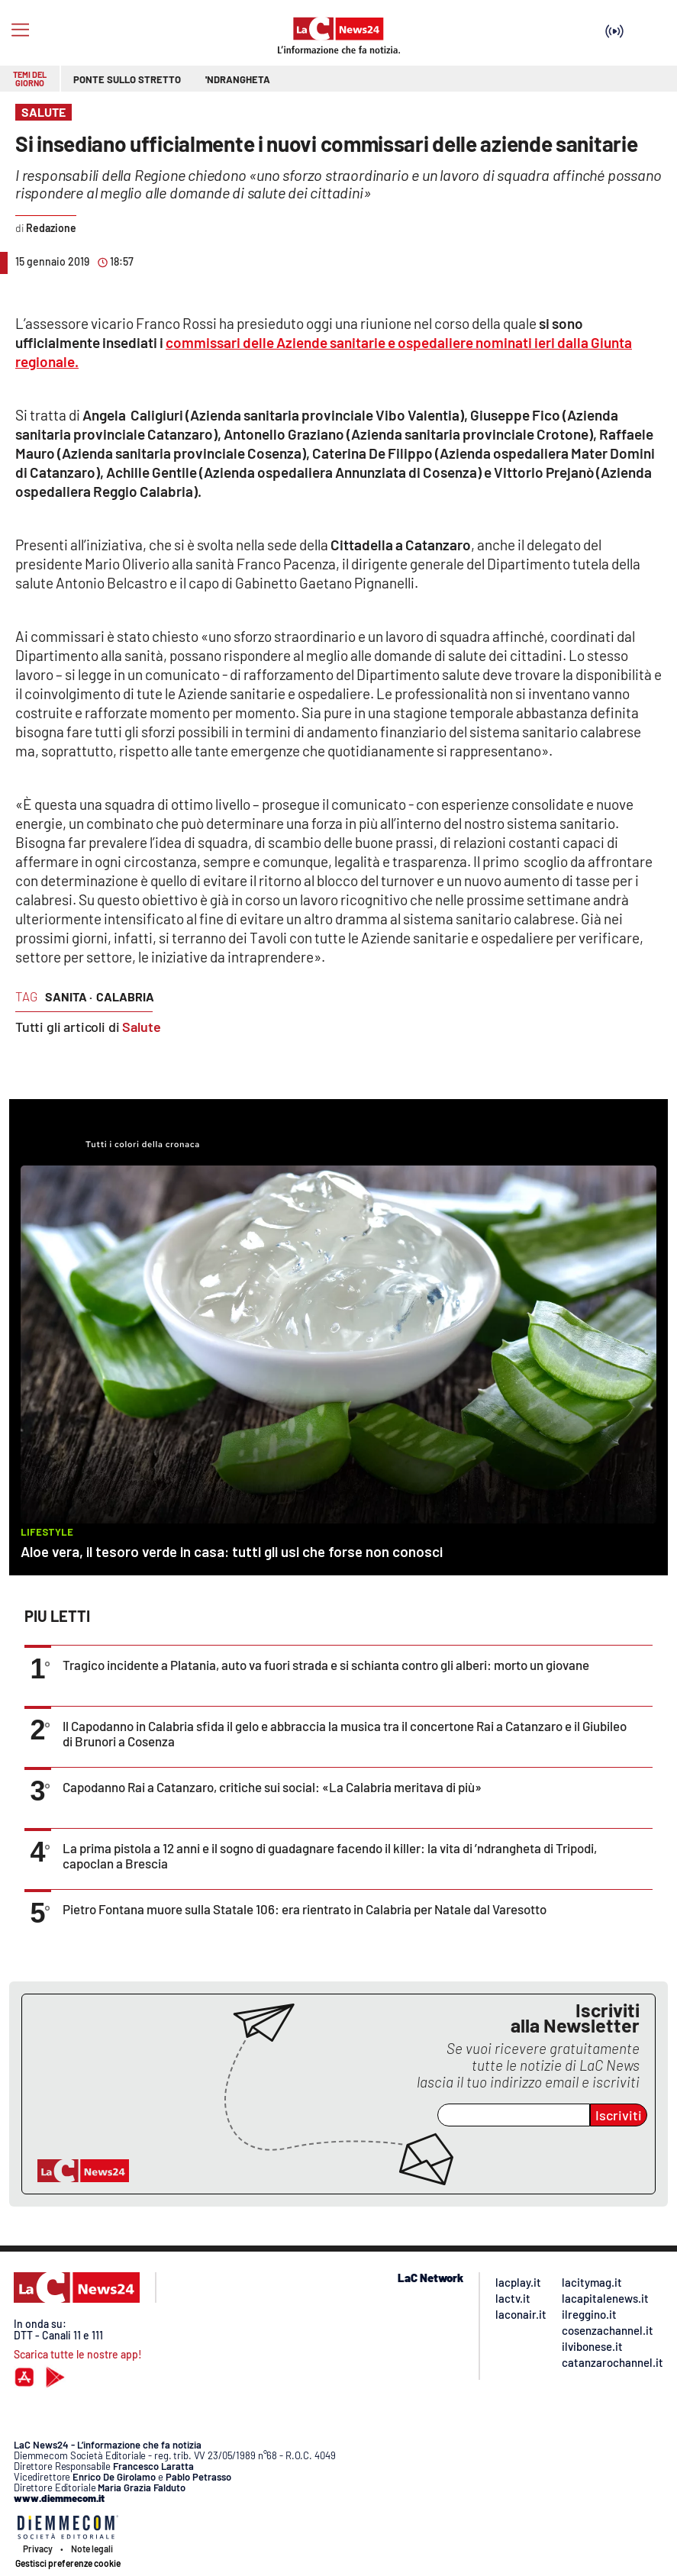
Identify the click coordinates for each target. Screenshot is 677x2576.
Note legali (92, 2548)
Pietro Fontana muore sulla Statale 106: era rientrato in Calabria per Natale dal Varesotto (304, 1909)
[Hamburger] (20, 30)
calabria (125, 996)
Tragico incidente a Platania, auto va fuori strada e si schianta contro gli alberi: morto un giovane (326, 1664)
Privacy (38, 2548)
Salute (141, 1026)
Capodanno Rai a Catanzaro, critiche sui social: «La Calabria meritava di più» (272, 1786)
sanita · (68, 996)
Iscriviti (618, 2115)
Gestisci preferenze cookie (68, 2563)
